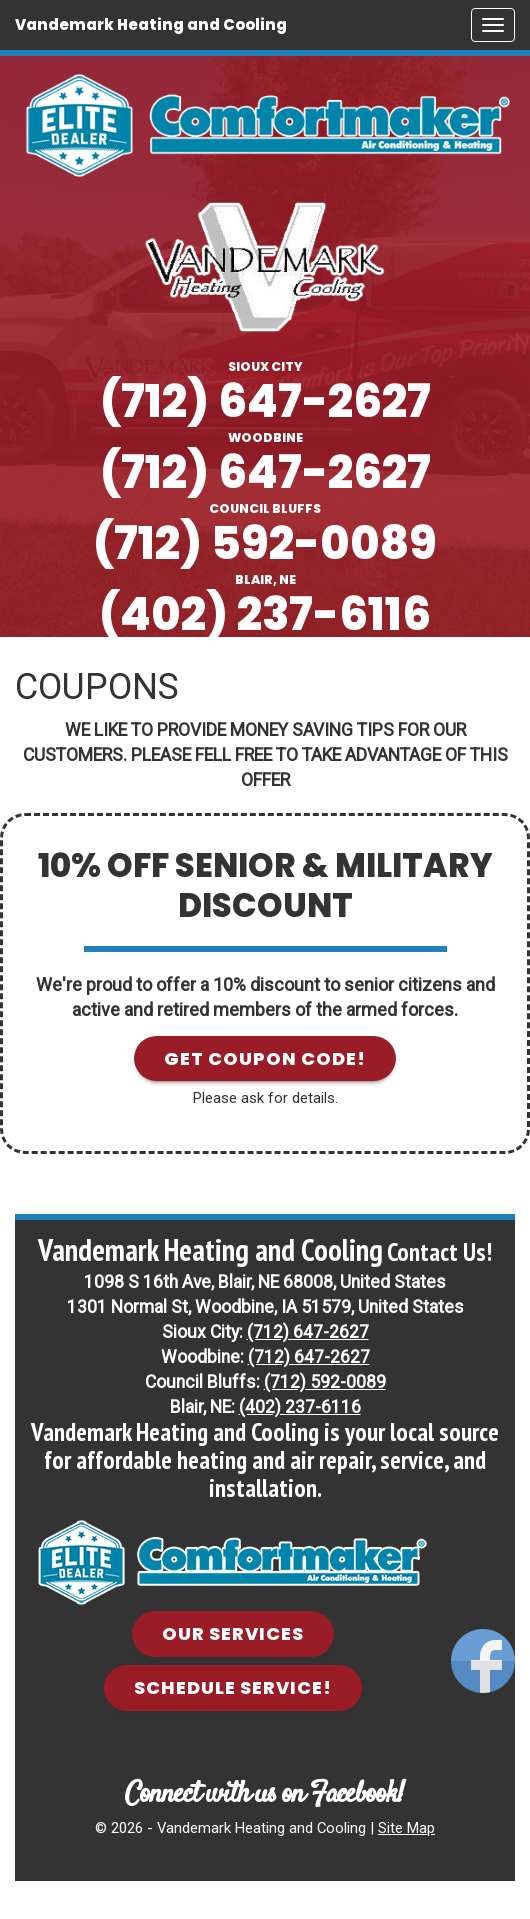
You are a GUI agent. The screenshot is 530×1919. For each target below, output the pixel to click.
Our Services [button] (233, 1633)
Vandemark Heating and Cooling (151, 24)
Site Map (406, 1828)
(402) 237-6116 (265, 614)
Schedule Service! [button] (233, 1687)
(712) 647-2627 (265, 401)
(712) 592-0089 (265, 543)
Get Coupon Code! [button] (265, 1058)
